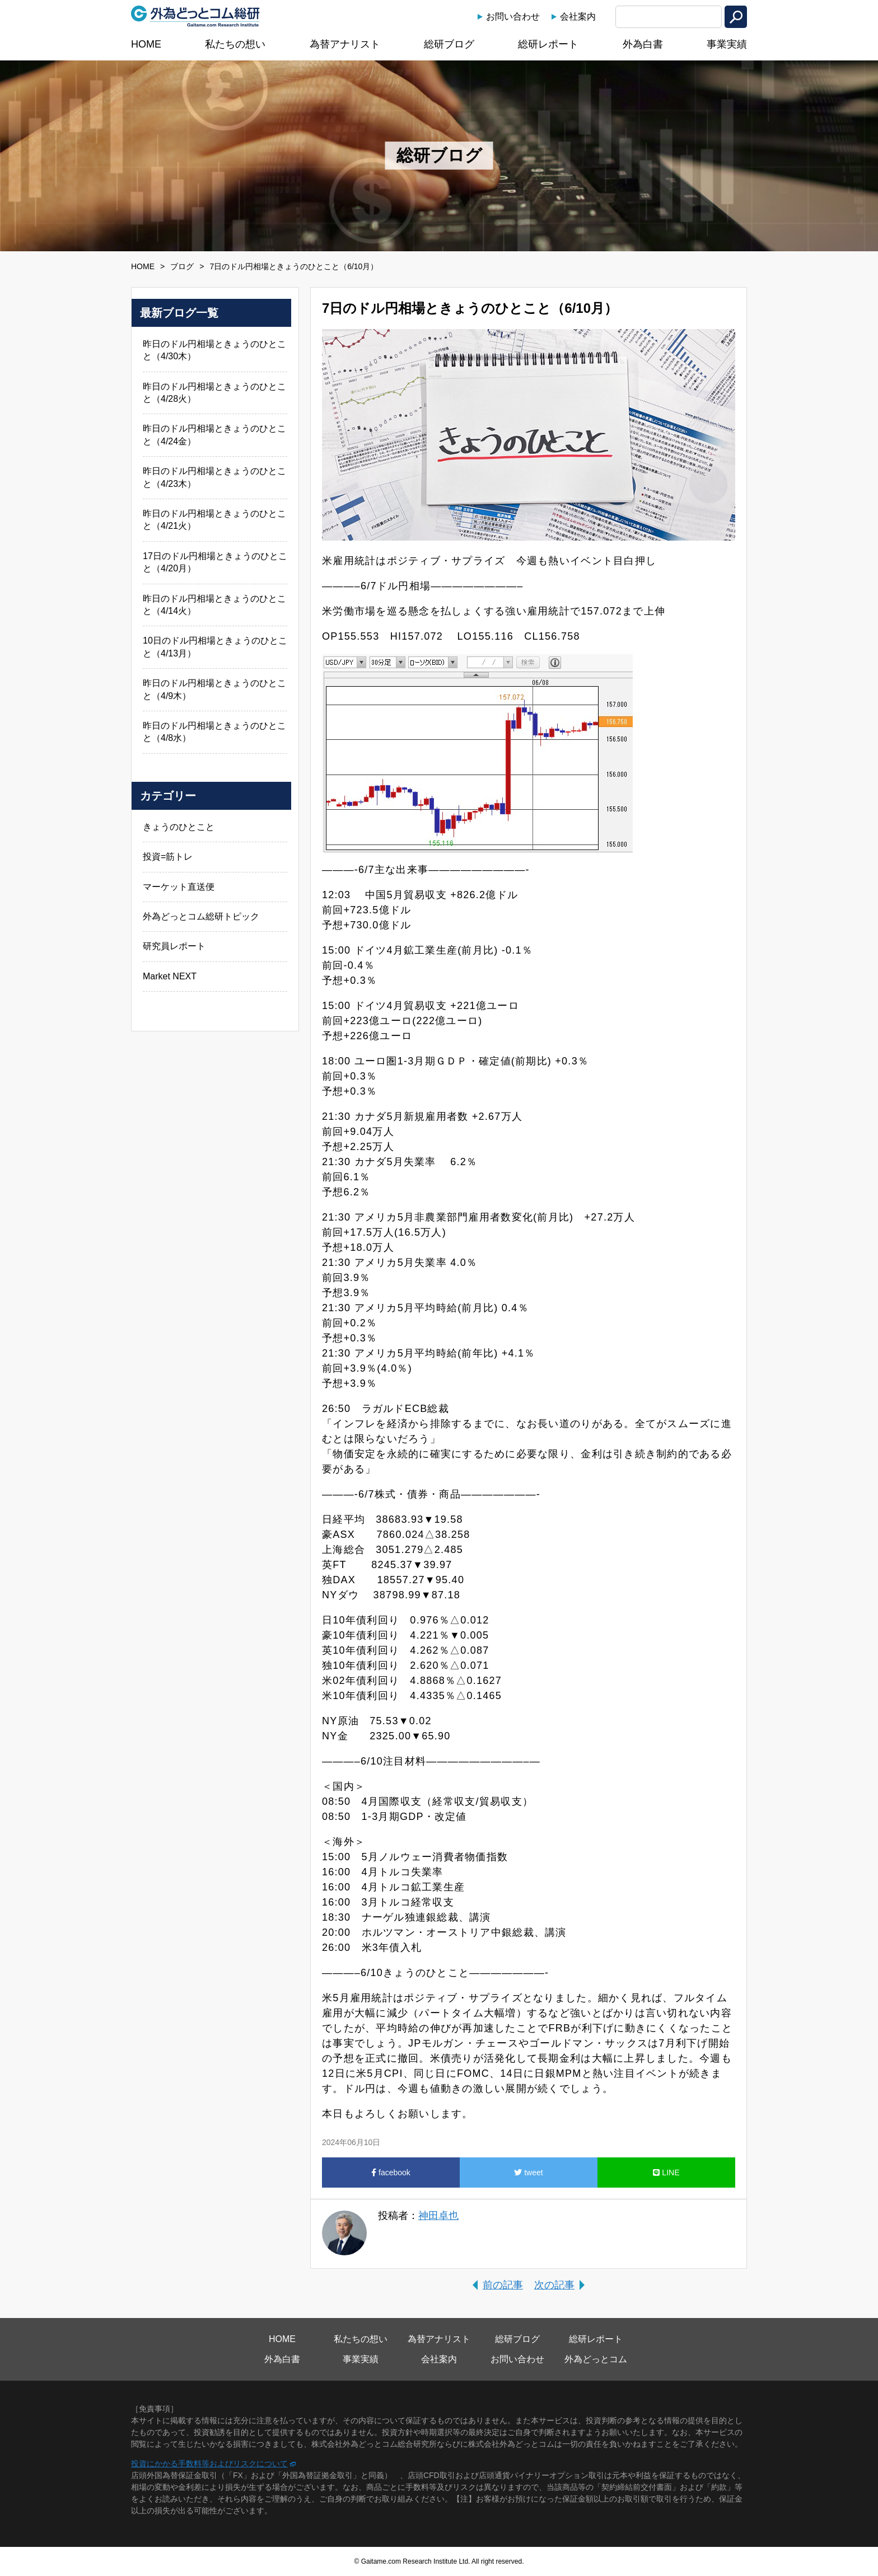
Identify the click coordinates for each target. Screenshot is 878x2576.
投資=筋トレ (168, 856)
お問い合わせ (513, 16)
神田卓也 (438, 2215)
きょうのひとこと (178, 827)
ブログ (182, 266)
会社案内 (578, 16)
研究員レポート (174, 946)
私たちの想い (235, 44)
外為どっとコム (595, 2359)
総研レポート (548, 44)
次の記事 (554, 2285)
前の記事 (503, 2285)
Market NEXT (170, 976)
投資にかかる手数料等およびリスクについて (209, 2463)
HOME (146, 44)
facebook (390, 2172)
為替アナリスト (345, 44)
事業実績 (727, 44)
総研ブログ (449, 44)
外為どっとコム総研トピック (201, 916)
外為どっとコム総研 (195, 16)
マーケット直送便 (178, 886)
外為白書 (643, 44)
